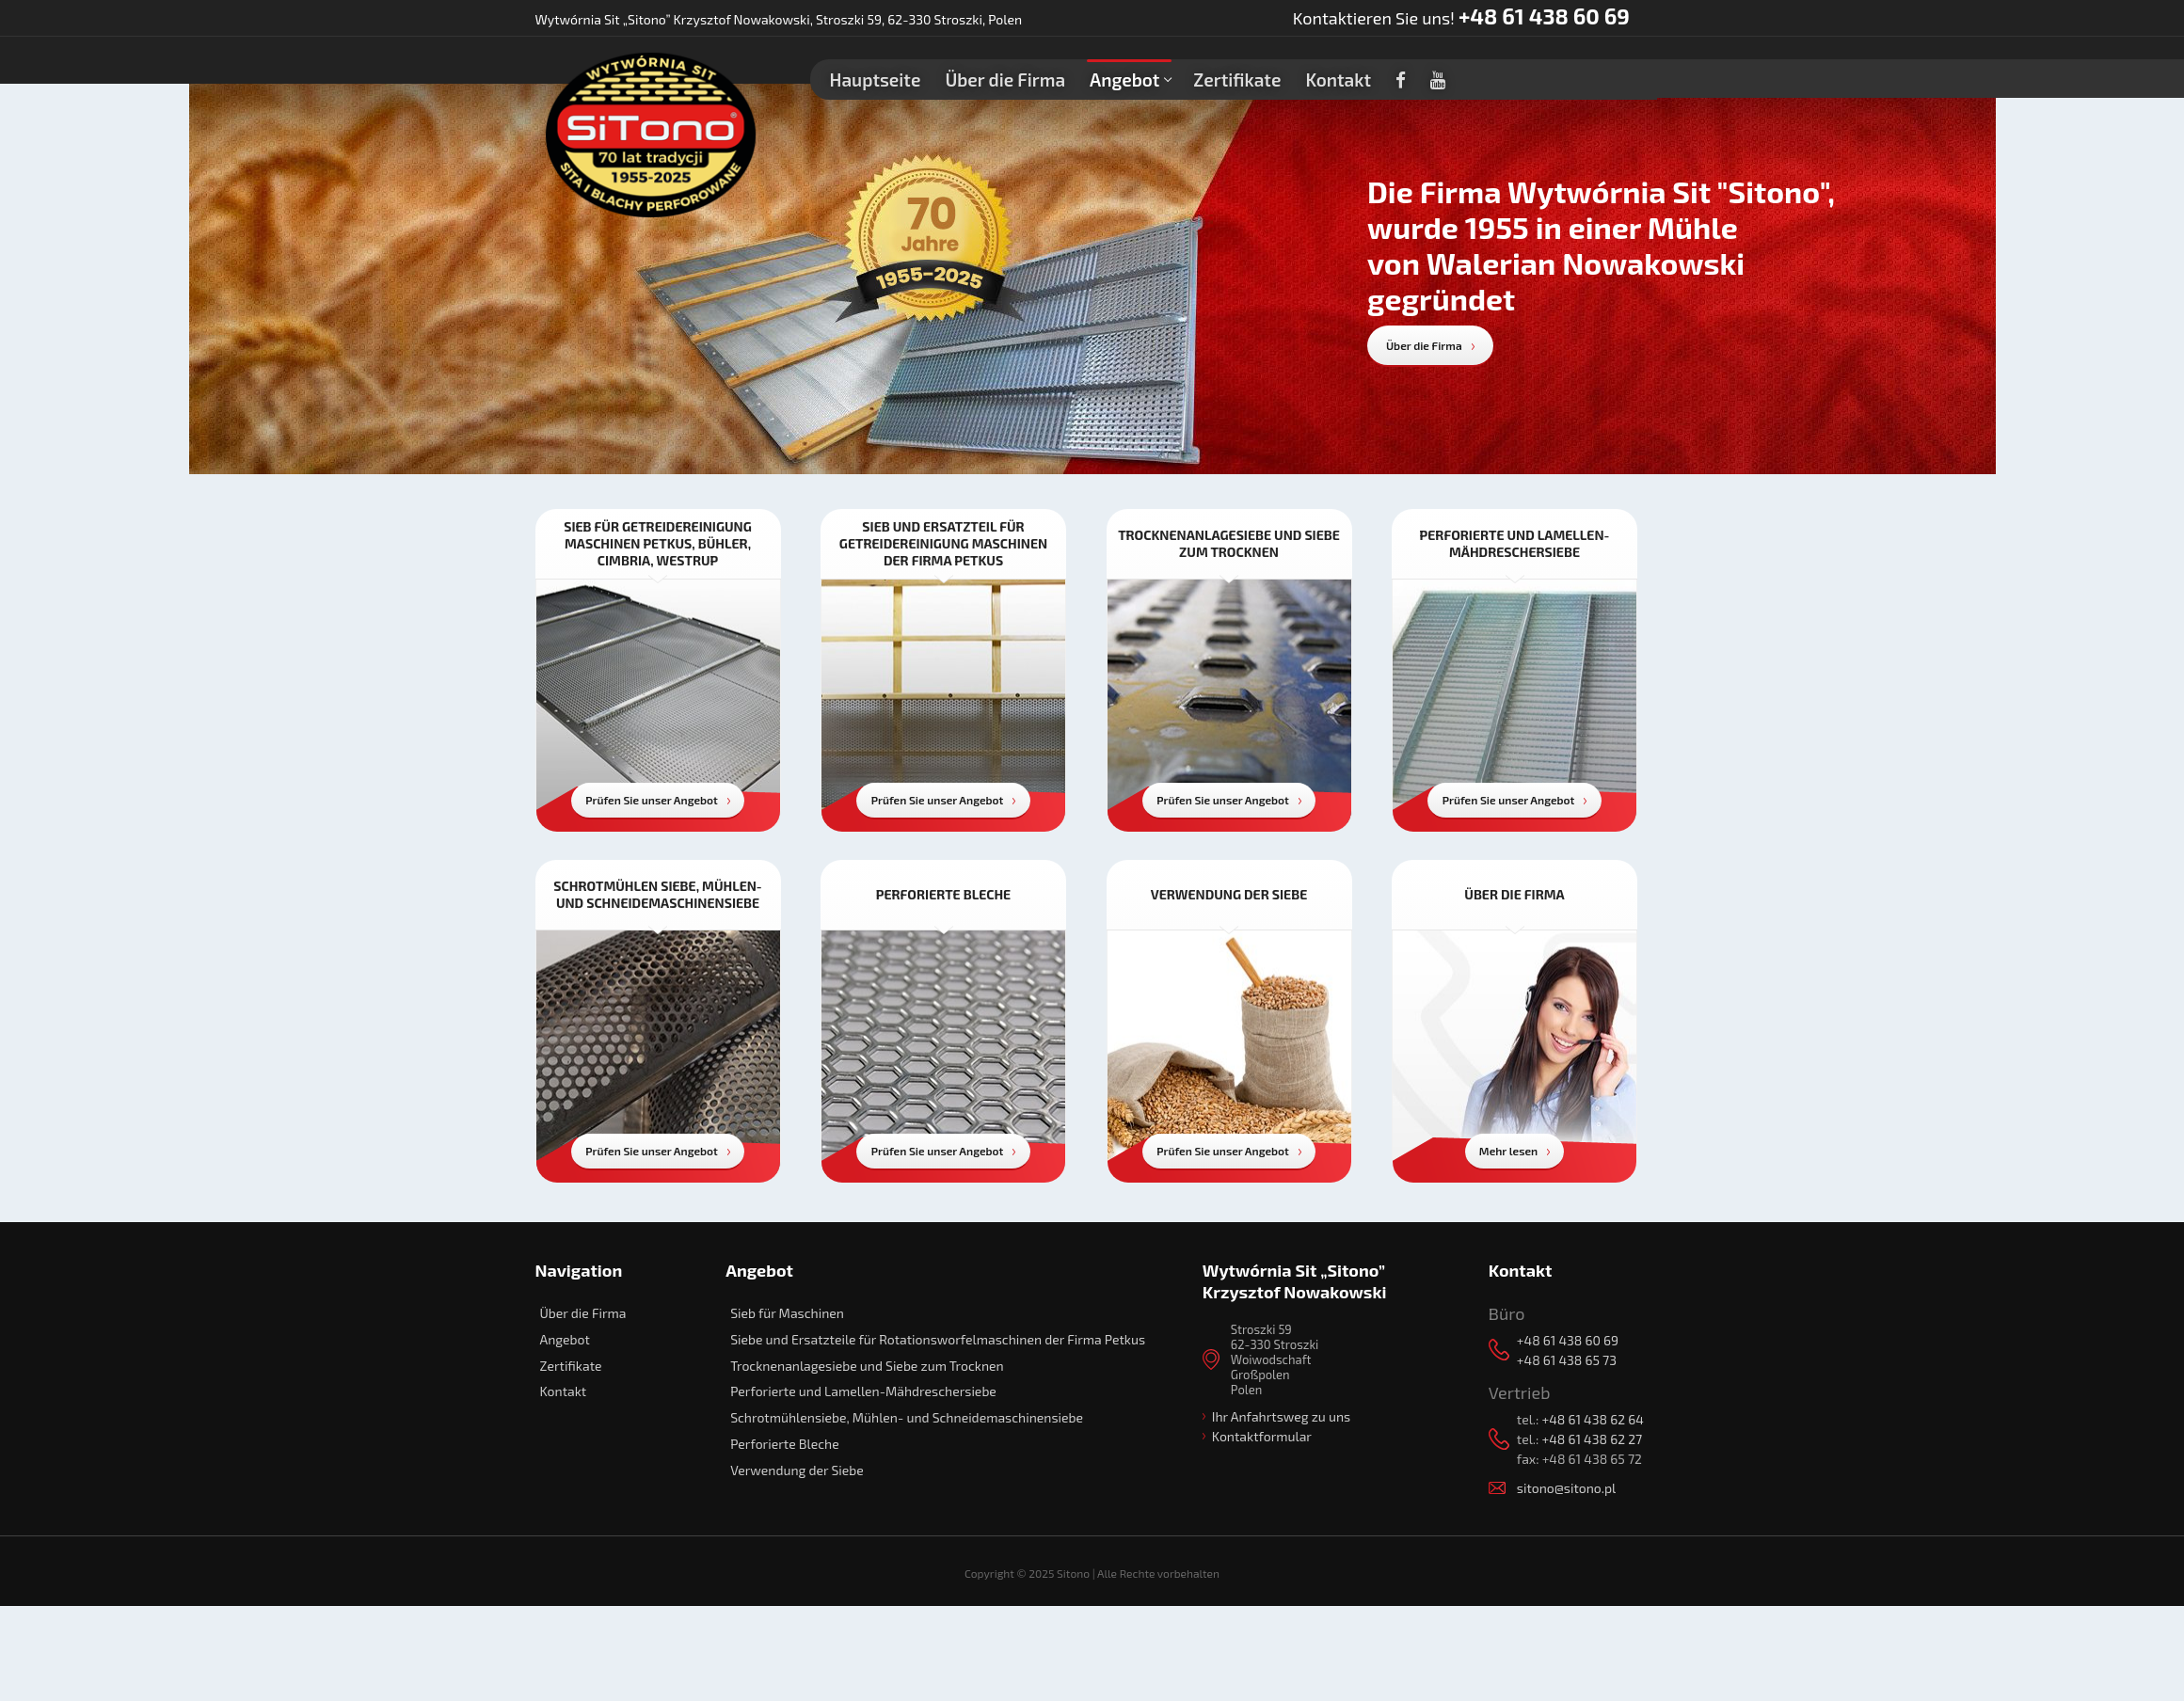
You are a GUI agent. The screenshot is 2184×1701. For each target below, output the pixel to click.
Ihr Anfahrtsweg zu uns (1281, 1416)
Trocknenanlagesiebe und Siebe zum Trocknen (867, 1366)
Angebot (565, 1339)
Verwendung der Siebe (797, 1470)
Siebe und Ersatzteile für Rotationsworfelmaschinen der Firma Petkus (937, 1339)
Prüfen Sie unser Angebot (651, 799)
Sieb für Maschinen (787, 1313)
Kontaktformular (1262, 1436)
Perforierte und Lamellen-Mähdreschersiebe (863, 1391)
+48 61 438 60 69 (1544, 16)
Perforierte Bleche (784, 1444)
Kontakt (563, 1391)
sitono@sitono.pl (1566, 1488)
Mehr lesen (1508, 1150)
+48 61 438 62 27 (1591, 1439)
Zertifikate (571, 1366)
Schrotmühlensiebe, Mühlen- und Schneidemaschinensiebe (906, 1417)
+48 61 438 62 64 (1592, 1419)
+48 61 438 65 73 (1567, 1360)
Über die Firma (1424, 345)
